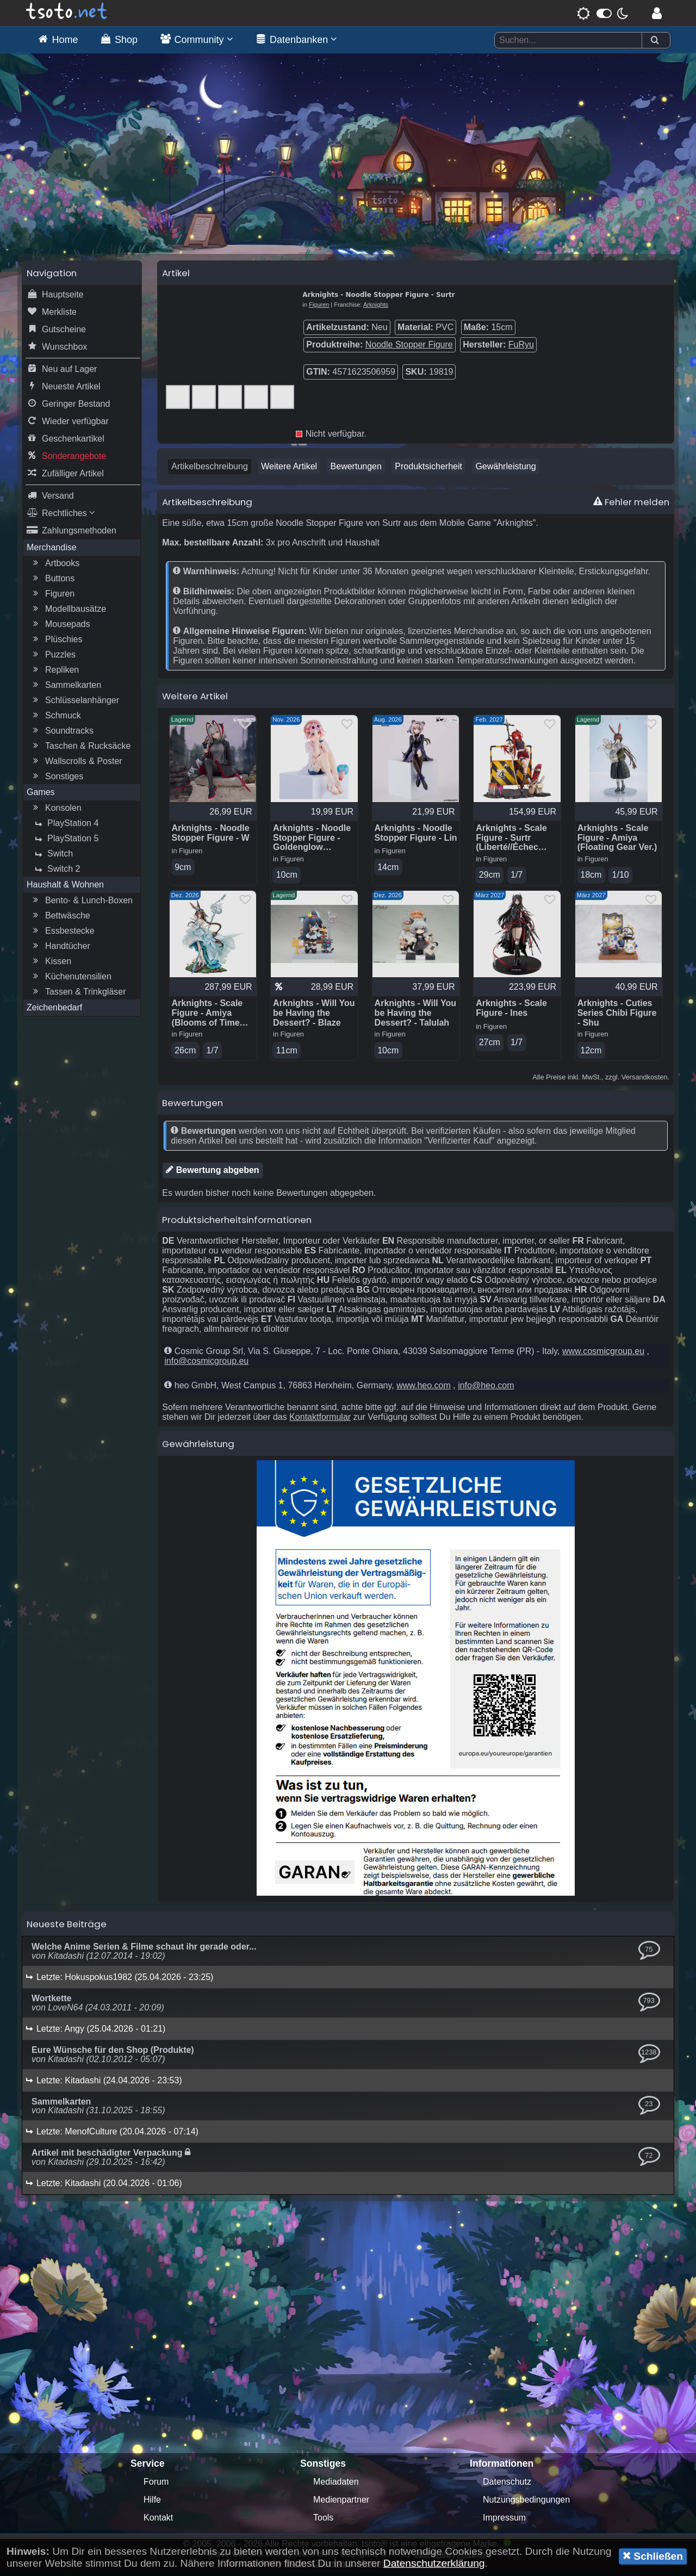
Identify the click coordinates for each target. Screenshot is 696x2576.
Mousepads (60, 627)
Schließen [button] (653, 2556)
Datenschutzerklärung (434, 2563)
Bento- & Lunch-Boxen (81, 903)
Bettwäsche (60, 918)
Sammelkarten (65, 687)
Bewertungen (356, 469)
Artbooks (54, 566)
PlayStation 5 (65, 841)
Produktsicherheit (428, 469)
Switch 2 (56, 871)
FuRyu (521, 347)
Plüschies (56, 642)
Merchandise (52, 550)
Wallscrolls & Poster (76, 764)
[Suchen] (655, 40)
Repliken (54, 672)
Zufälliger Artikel (65, 476)
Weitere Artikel (289, 469)
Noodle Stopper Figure (409, 347)
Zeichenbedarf (54, 1010)
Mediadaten (336, 2485)
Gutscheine (56, 332)
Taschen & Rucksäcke (80, 748)
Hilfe (152, 2502)
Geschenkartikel (65, 441)
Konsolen (56, 810)
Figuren (52, 596)
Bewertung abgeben (212, 1173)
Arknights (375, 307)
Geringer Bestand (68, 406)
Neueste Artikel (64, 389)
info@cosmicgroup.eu (206, 1364)
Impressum (504, 2520)
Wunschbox (57, 349)
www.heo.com (423, 1388)
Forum (156, 2485)
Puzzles (53, 657)
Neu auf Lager (62, 372)
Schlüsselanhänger (74, 703)
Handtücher (60, 949)
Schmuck (55, 718)
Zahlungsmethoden (71, 533)
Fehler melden (631, 504)
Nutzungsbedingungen (526, 2502)
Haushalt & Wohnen (65, 887)
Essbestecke (62, 933)
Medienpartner (341, 2502)
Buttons (52, 581)
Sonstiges (56, 779)
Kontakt (158, 2520)
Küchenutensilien (70, 979)
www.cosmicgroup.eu (603, 1354)
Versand (50, 498)
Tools (323, 2520)
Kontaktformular (320, 1420)
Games (41, 794)
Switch (52, 856)
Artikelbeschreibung (209, 469)
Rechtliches (61, 516)
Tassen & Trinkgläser (78, 994)
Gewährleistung (505, 469)
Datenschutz (507, 2485)
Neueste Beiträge (67, 1927)
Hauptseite (55, 297)
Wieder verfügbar (68, 424)
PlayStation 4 (65, 826)
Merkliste (52, 314)
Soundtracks (62, 733)
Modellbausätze (68, 611)
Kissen (50, 964)
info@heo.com (486, 1388)
